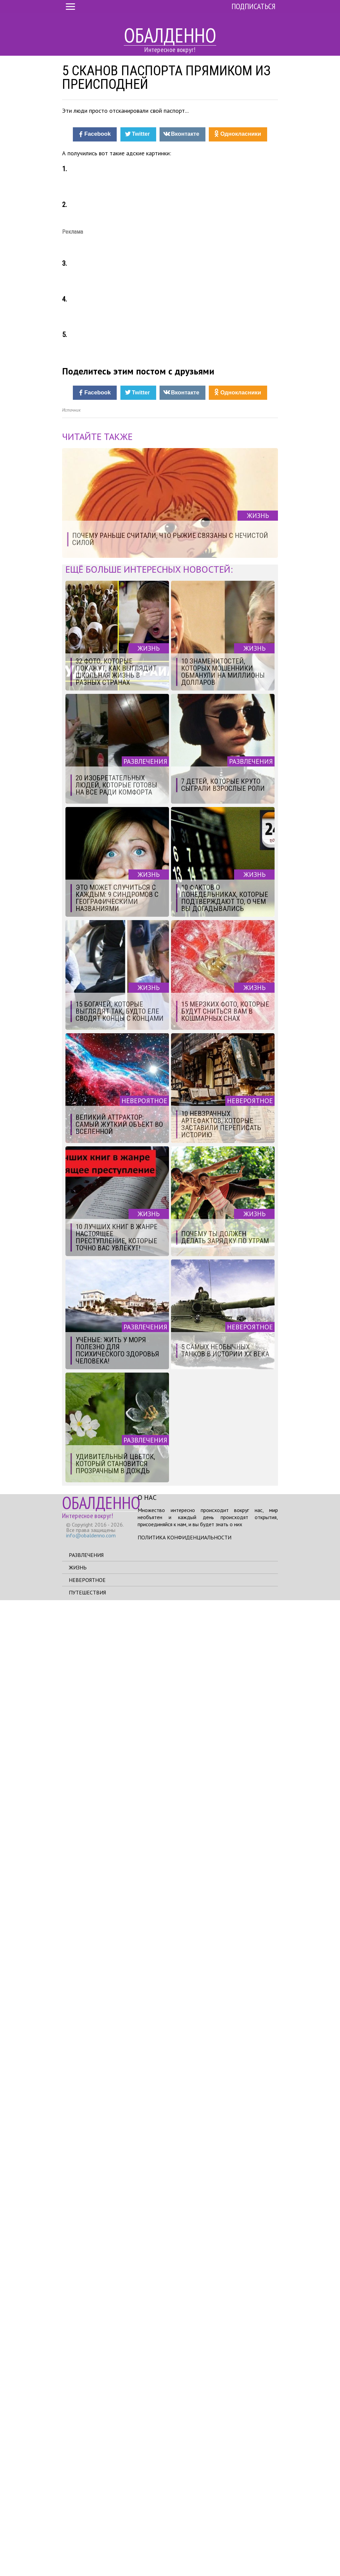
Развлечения (86, 2530)
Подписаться (253, 6)
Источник (71, 1386)
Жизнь (78, 2543)
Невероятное (87, 2555)
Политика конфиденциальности (184, 2513)
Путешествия (87, 2568)
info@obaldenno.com (91, 2511)
